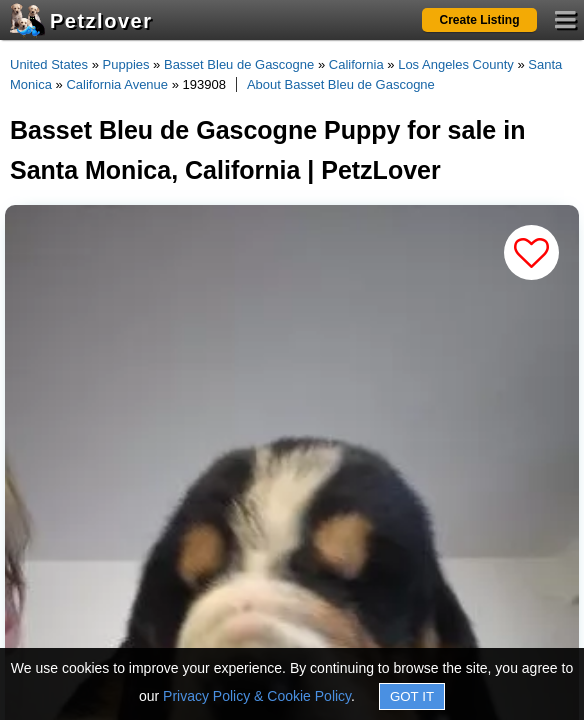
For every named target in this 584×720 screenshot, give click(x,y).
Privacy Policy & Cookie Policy (257, 696)
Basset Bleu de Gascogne (239, 64)
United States (49, 64)
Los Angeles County (456, 64)
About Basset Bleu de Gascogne (341, 84)
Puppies (126, 64)
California (356, 64)
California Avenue (117, 84)
